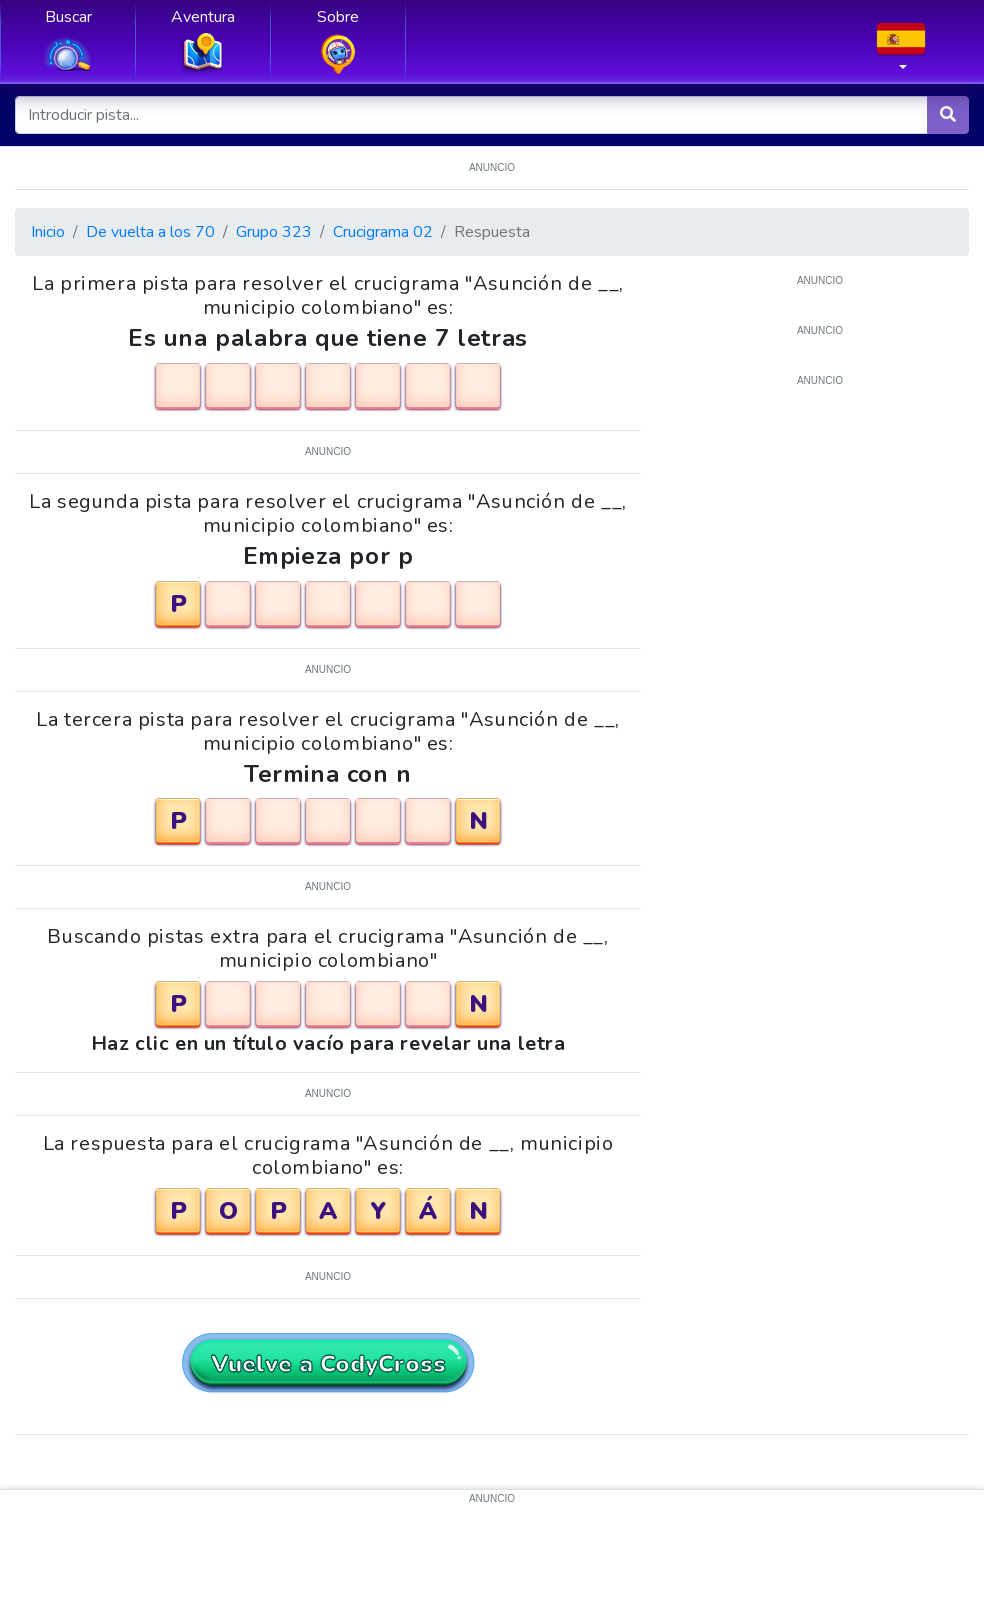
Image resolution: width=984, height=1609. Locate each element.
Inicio (48, 232)
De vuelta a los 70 (150, 232)
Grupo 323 (274, 232)
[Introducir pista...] (472, 115)
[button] (901, 53)
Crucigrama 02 (383, 232)
